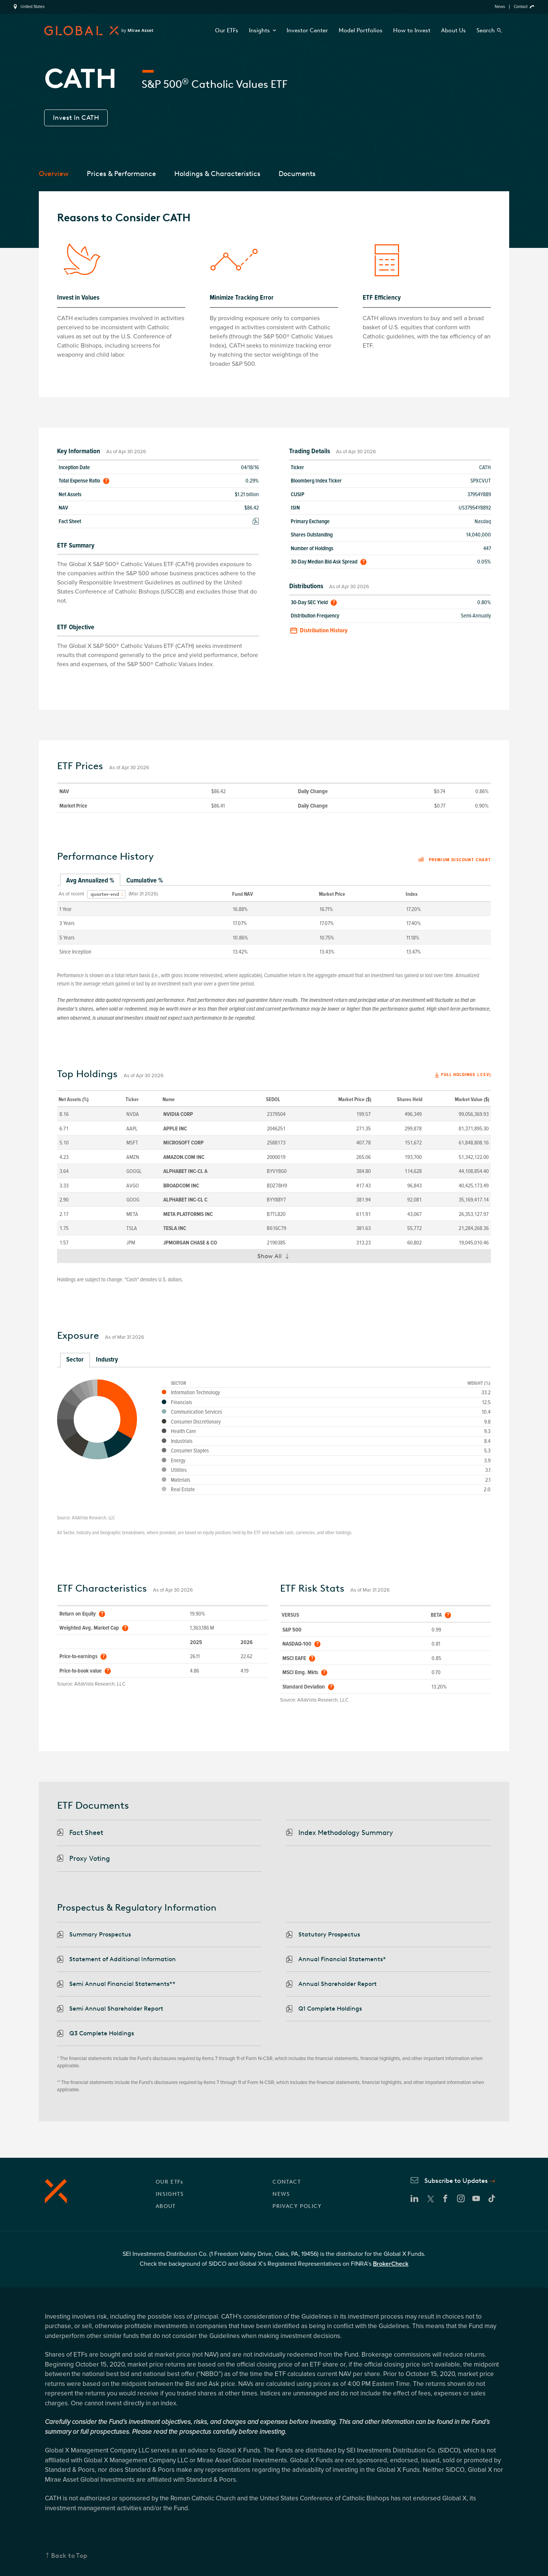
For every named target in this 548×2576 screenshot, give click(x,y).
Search (485, 30)
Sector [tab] (75, 1359)
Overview (53, 174)
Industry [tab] (107, 1359)
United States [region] (33, 7)
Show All (276, 1257)
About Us (453, 30)
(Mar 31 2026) (143, 894)
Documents (297, 174)
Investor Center (307, 30)
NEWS (281, 2194)
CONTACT (286, 2182)
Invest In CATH (76, 117)
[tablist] (274, 880)
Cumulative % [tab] (144, 880)
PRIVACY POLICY (297, 2206)
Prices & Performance (121, 174)
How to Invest (411, 30)
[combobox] (106, 894)
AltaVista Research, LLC (93, 1518)
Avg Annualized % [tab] (90, 880)
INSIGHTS (170, 2194)
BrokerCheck (390, 2264)
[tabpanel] (274, 922)
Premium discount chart (454, 860)
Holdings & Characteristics (217, 174)
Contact (520, 6)
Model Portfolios (360, 30)
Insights (262, 30)
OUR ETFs (169, 2182)
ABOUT (166, 2206)
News (500, 6)
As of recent (71, 894)
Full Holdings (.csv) (466, 1075)
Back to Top (69, 2555)
